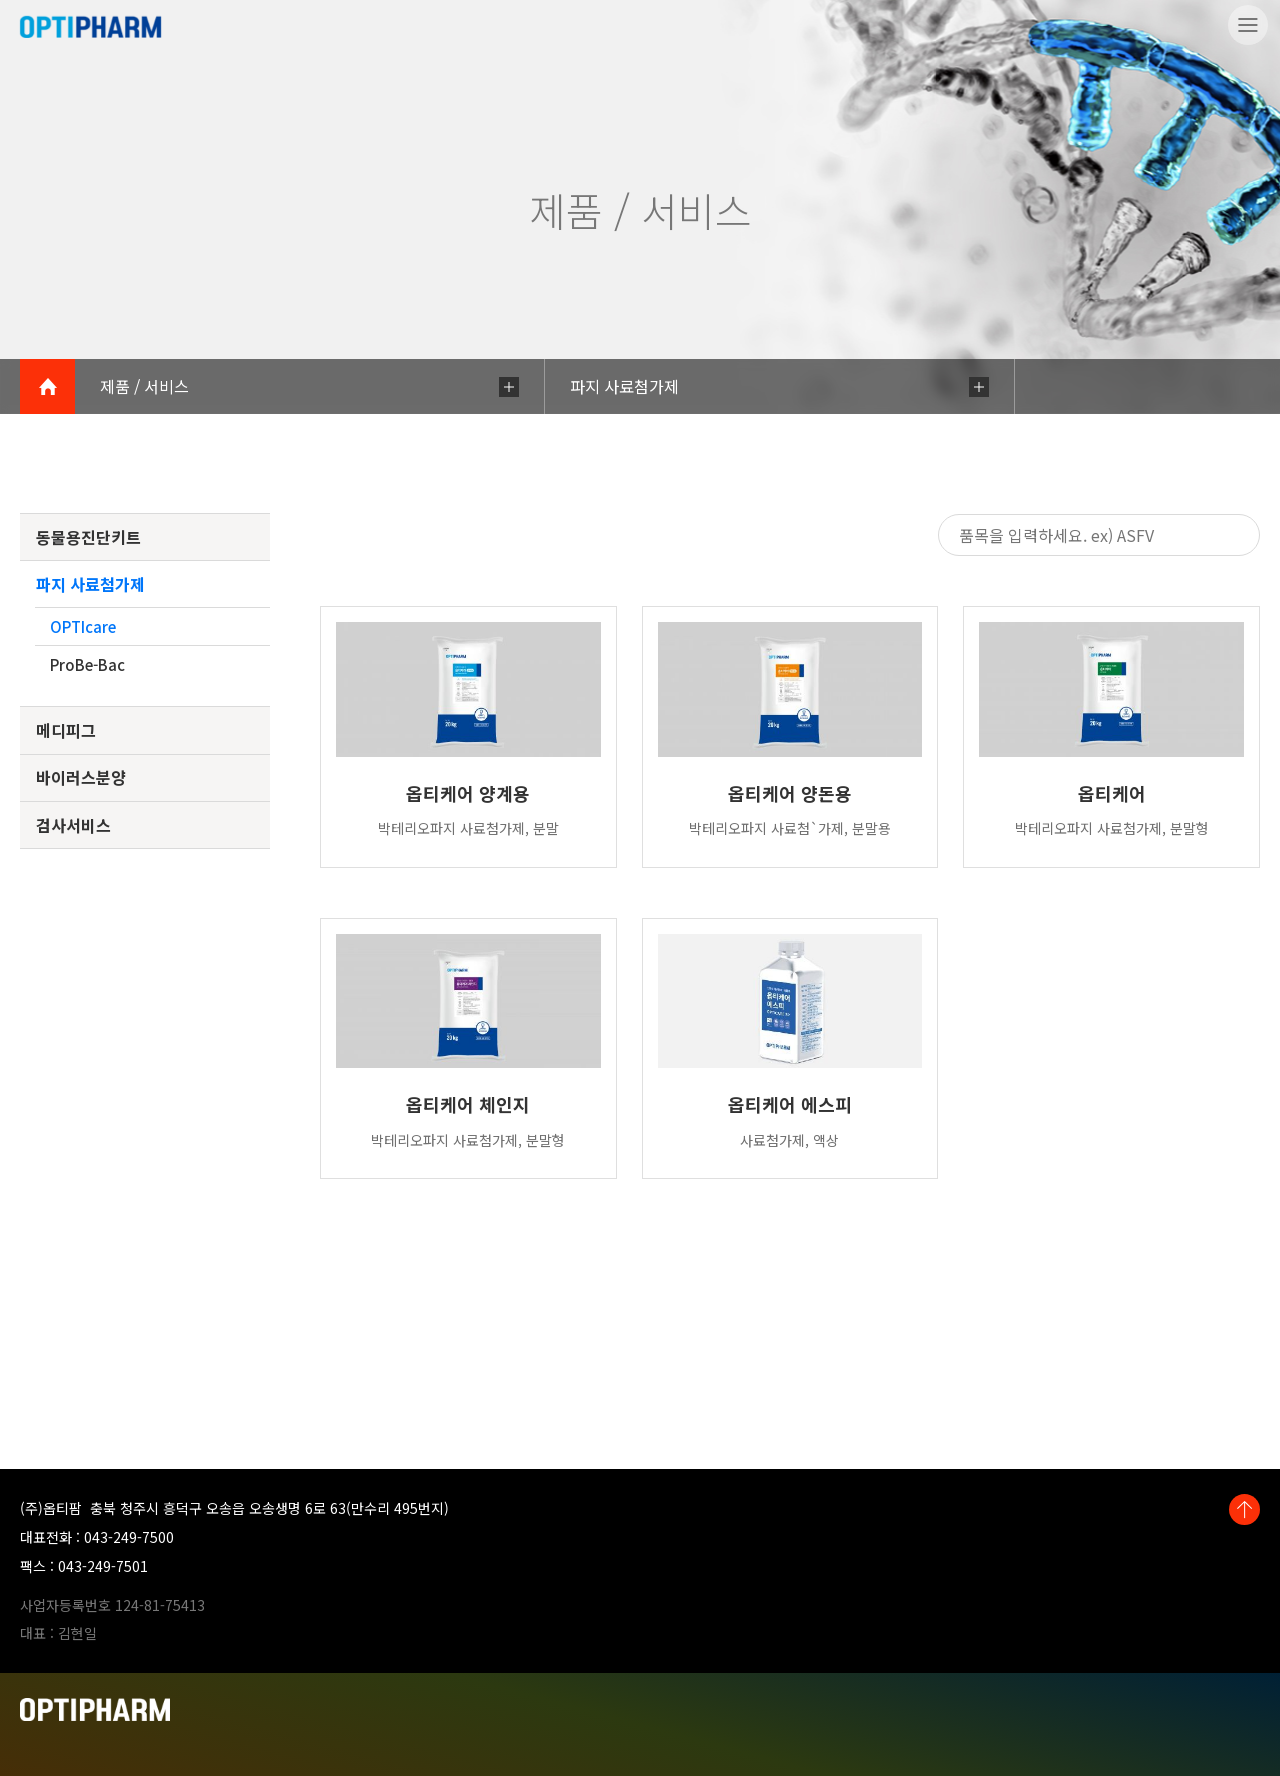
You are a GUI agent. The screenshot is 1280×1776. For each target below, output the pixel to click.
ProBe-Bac (87, 664)
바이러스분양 (81, 777)
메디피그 (66, 730)
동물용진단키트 (88, 537)
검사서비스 (73, 825)
